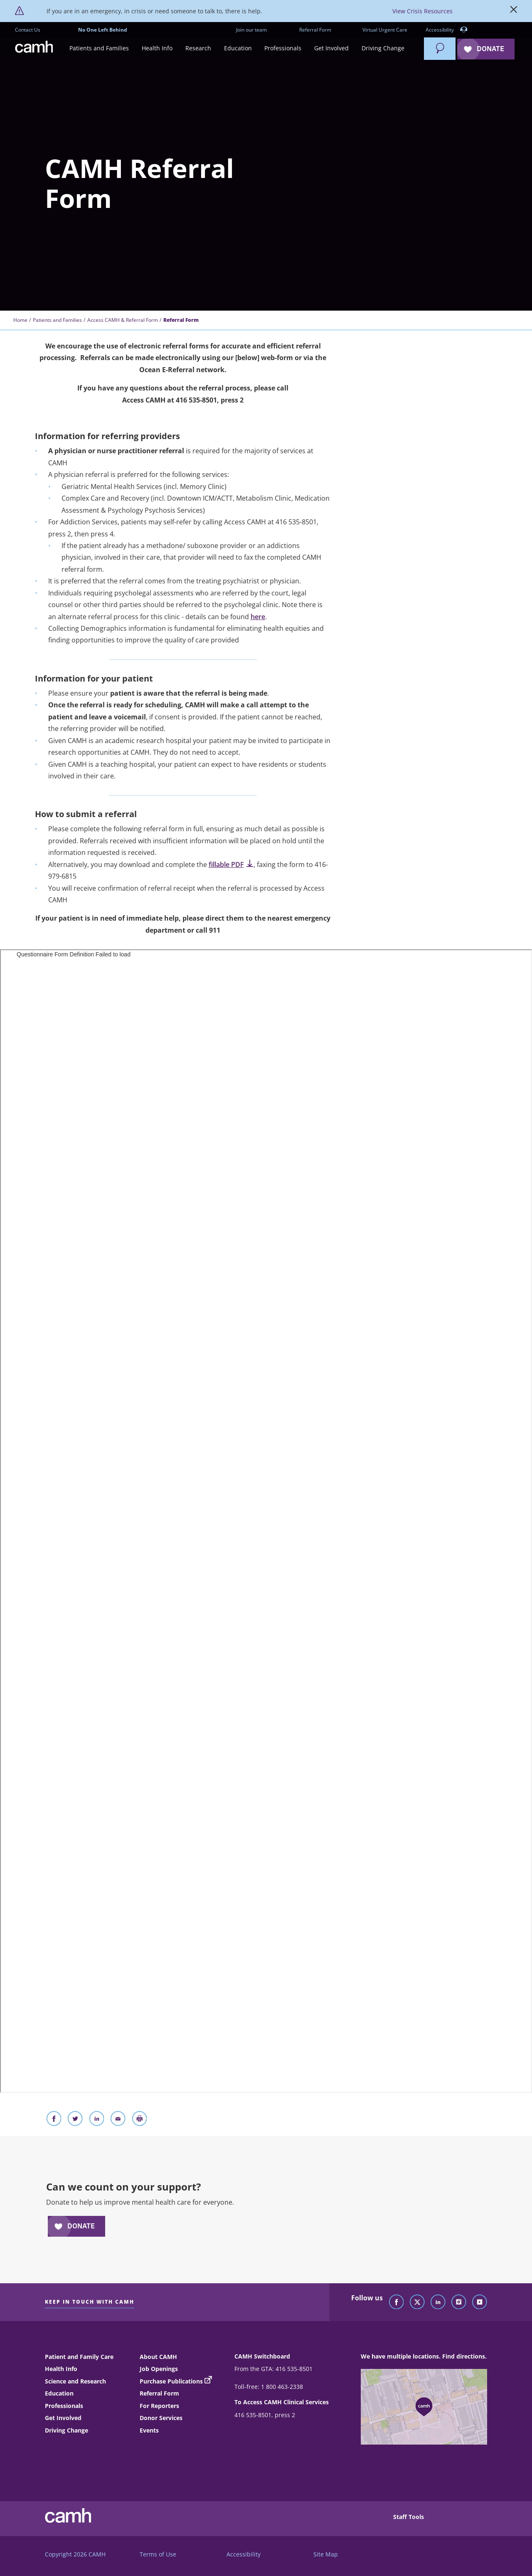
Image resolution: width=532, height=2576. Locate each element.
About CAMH (158, 2357)
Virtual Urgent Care (384, 29)
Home (20, 320)
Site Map (325, 2554)
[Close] (513, 11)
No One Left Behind (102, 29)
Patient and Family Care (79, 2357)
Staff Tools (408, 2517)
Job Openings (159, 2369)
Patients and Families (57, 320)
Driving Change (66, 2430)
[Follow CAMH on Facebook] (396, 2302)
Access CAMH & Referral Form (122, 320)
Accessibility (447, 30)
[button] (99, 48)
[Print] (139, 2120)
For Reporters (159, 2406)
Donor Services (161, 2418)
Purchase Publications (171, 2381)
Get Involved (63, 2418)
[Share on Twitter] (75, 2120)
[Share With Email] (118, 2120)
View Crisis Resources (422, 11)
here (258, 616)
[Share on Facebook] (54, 2120)
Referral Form (315, 29)
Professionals (64, 2406)
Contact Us (27, 29)
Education (59, 2393)
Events (149, 2430)
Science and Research (75, 2381)
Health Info (61, 2369)
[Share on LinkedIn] (96, 2120)
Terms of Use (158, 2554)
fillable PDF (231, 864)
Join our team (251, 29)
